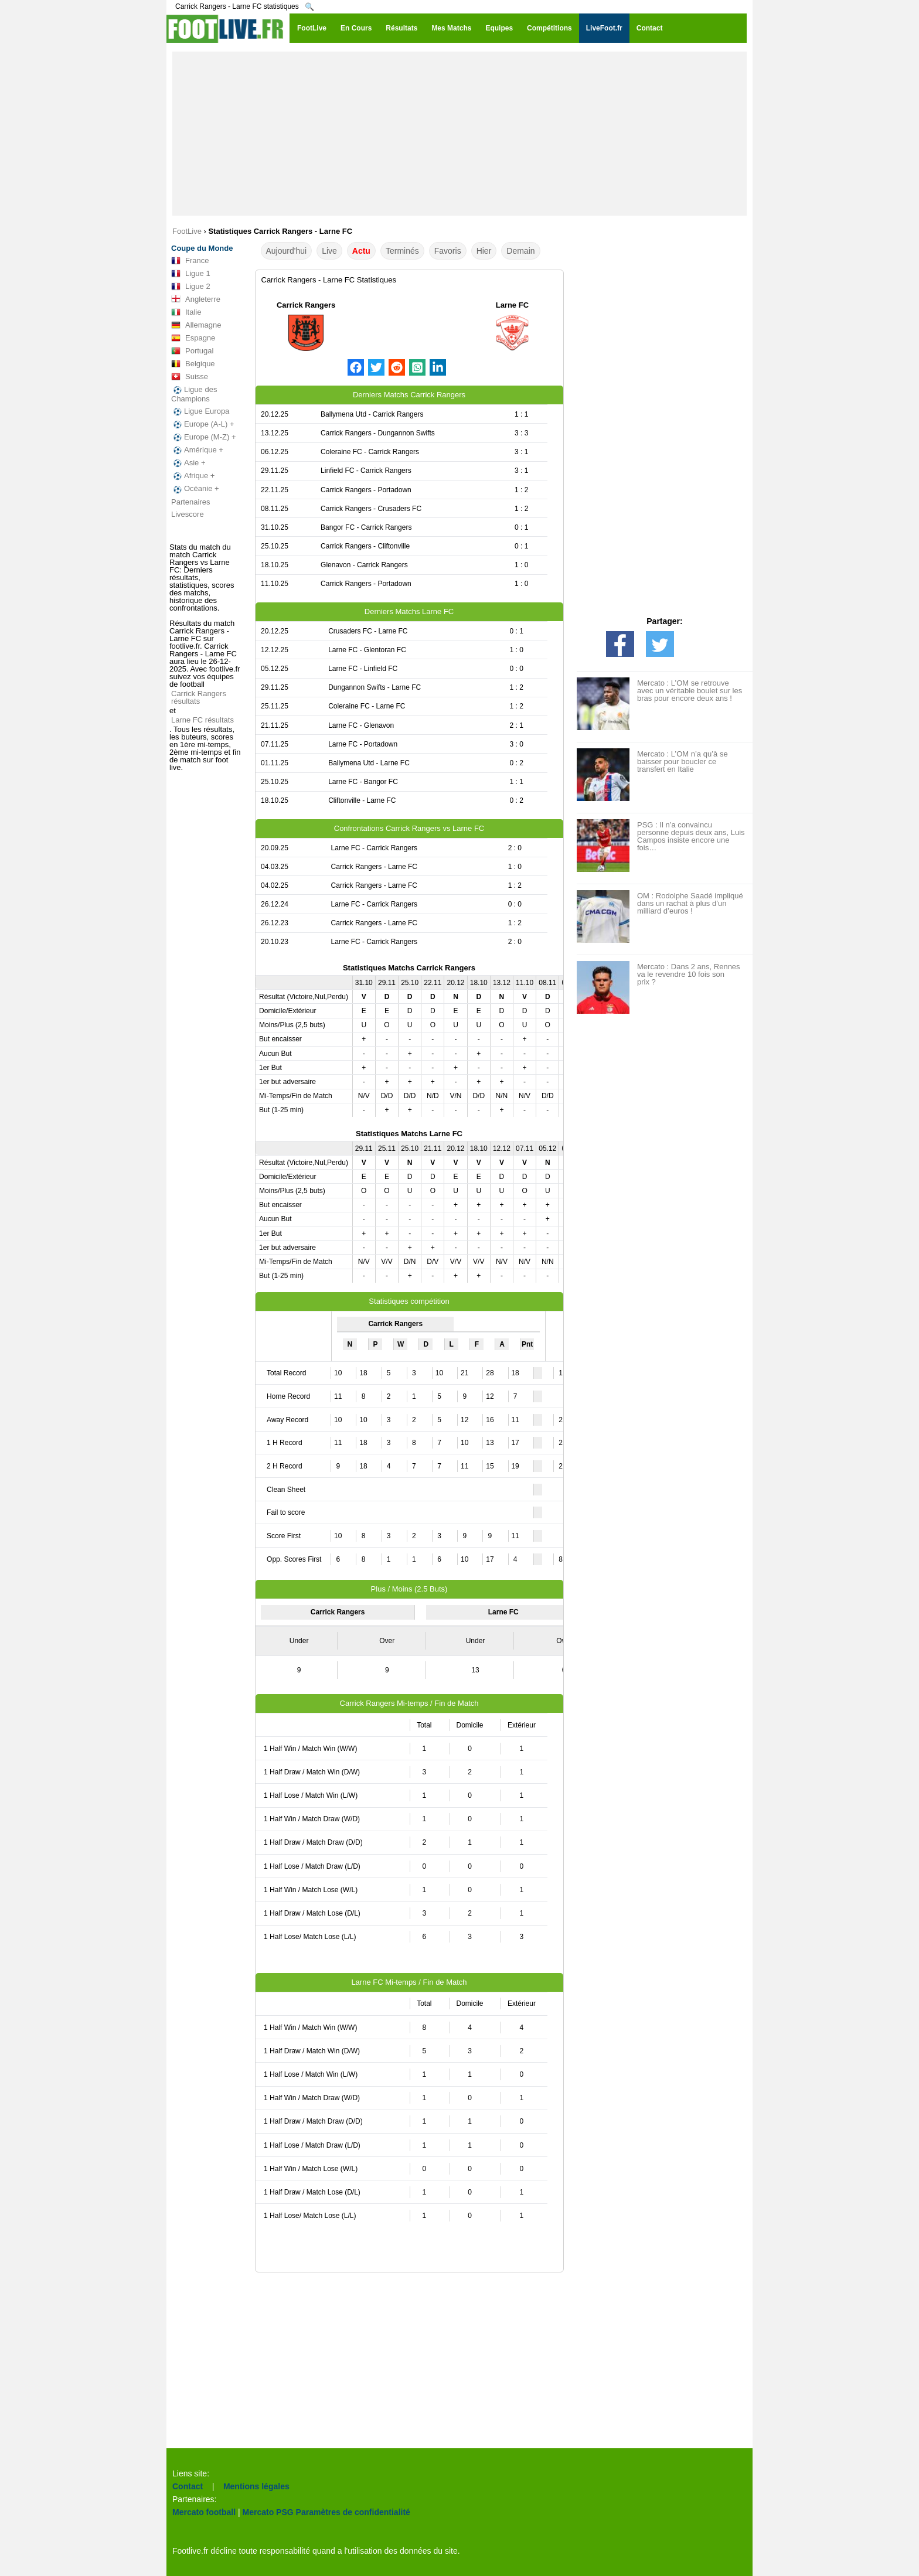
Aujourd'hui (286, 250)
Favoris (447, 250)
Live (329, 250)
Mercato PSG (268, 2512)
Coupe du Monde (202, 248)
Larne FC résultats (202, 719)
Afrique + (193, 476)
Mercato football (204, 2512)
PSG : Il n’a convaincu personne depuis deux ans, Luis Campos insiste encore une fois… (691, 836)
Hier (484, 250)
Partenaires (190, 502)
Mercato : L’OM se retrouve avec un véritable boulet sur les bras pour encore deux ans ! (689, 691)
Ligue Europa (200, 411)
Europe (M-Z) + (203, 437)
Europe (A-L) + (202, 424)
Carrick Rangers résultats (198, 697)
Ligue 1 (190, 273)
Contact (187, 2486)
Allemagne (196, 325)
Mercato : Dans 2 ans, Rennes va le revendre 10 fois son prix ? (688, 974)
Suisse (189, 376)
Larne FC (512, 305)
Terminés (402, 250)
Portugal (192, 351)
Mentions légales (256, 2486)
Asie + (188, 463)
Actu (361, 250)
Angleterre (195, 299)
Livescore (187, 514)
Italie (186, 312)
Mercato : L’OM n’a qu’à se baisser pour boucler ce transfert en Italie (682, 761)
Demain (520, 250)
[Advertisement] (459, 134)
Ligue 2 (190, 286)
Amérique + (197, 450)
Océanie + (195, 488)
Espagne (193, 338)
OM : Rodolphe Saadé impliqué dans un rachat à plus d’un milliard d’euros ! (690, 903)
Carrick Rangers (306, 305)
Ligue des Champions (194, 394)
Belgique (193, 364)
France (190, 260)
